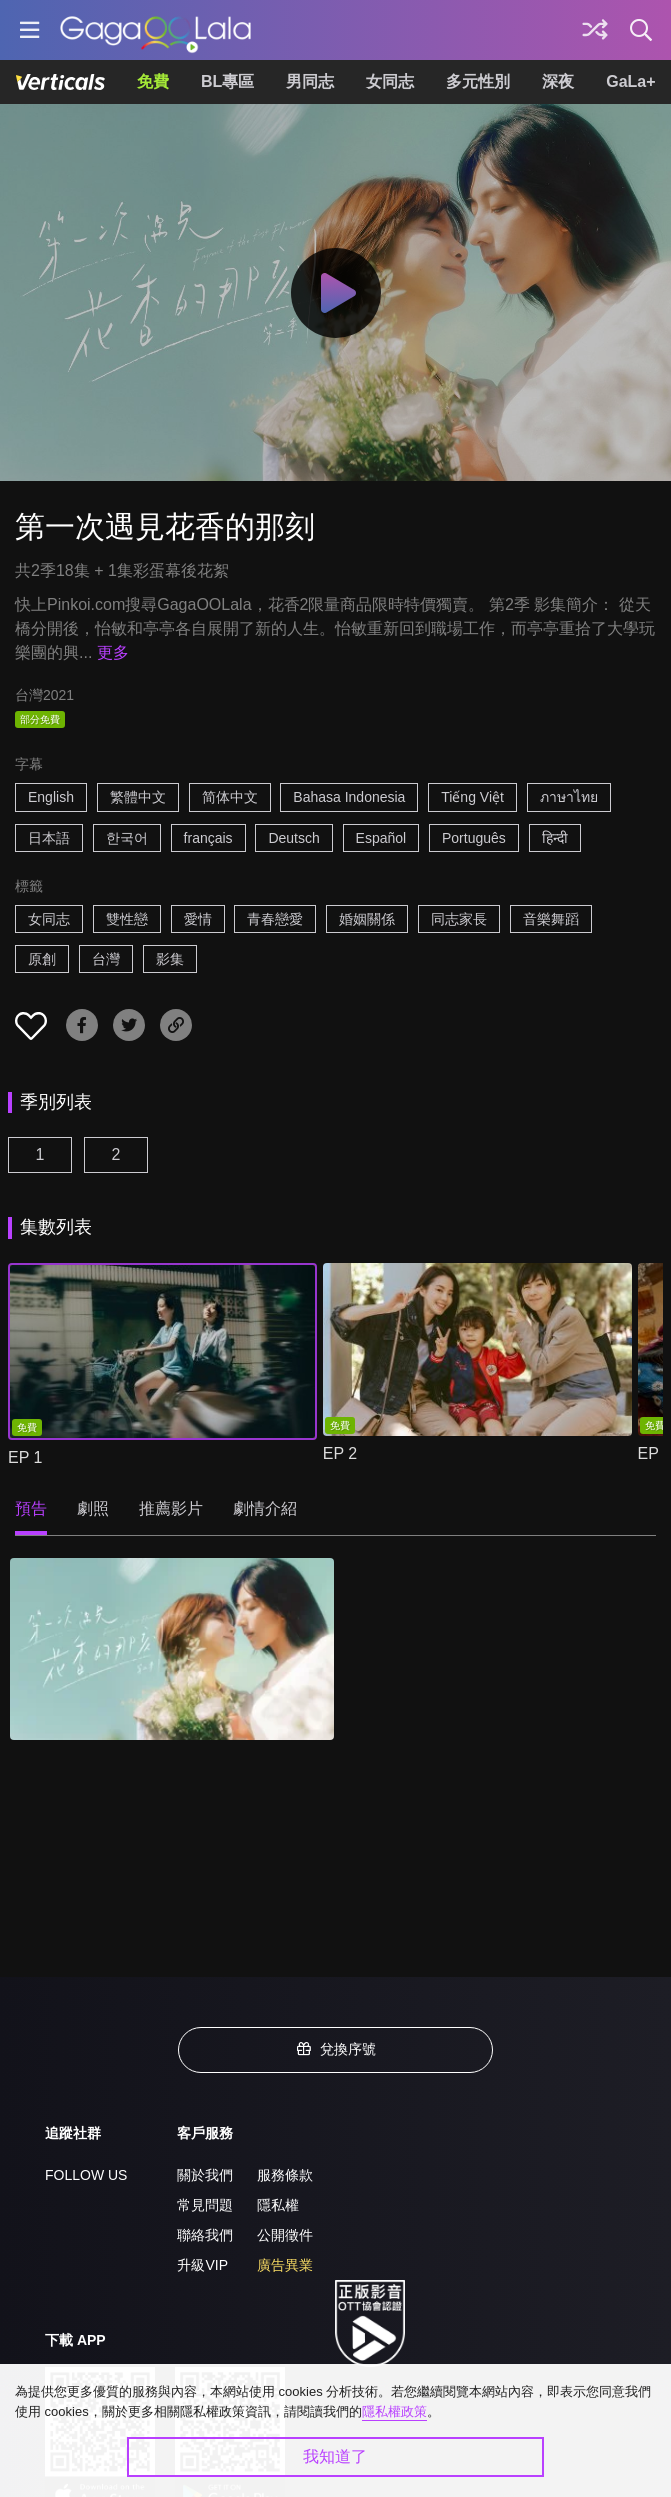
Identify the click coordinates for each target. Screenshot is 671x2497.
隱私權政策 (394, 2411)
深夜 (558, 81)
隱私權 (278, 2205)
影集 (170, 959)
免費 (153, 81)
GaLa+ (630, 81)
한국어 (127, 838)
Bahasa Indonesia (349, 797)
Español (381, 838)
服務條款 (285, 2175)
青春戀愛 (275, 919)
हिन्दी (555, 838)
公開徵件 (285, 2235)
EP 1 (25, 1457)
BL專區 (227, 81)
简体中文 (230, 797)
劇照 (93, 1508)
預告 (31, 1508)
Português (474, 838)
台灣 (106, 959)
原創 (42, 959)
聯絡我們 (205, 2235)
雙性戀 (127, 919)
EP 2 (340, 1453)
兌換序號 (336, 2049)
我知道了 (335, 2456)
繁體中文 (138, 797)
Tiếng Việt (472, 797)
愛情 (198, 919)
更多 (113, 652)
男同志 (310, 81)
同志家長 (459, 919)
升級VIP (202, 2265)
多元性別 (478, 81)
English (51, 797)
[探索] (595, 30)
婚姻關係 (367, 919)
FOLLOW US (86, 2175)
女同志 (390, 81)
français (208, 838)
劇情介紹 (265, 1508)
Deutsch (293, 838)
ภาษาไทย (569, 797)
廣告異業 (285, 2265)
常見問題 (205, 2205)
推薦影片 (171, 1508)
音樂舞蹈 (551, 919)
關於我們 (205, 2175)
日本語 (49, 838)
